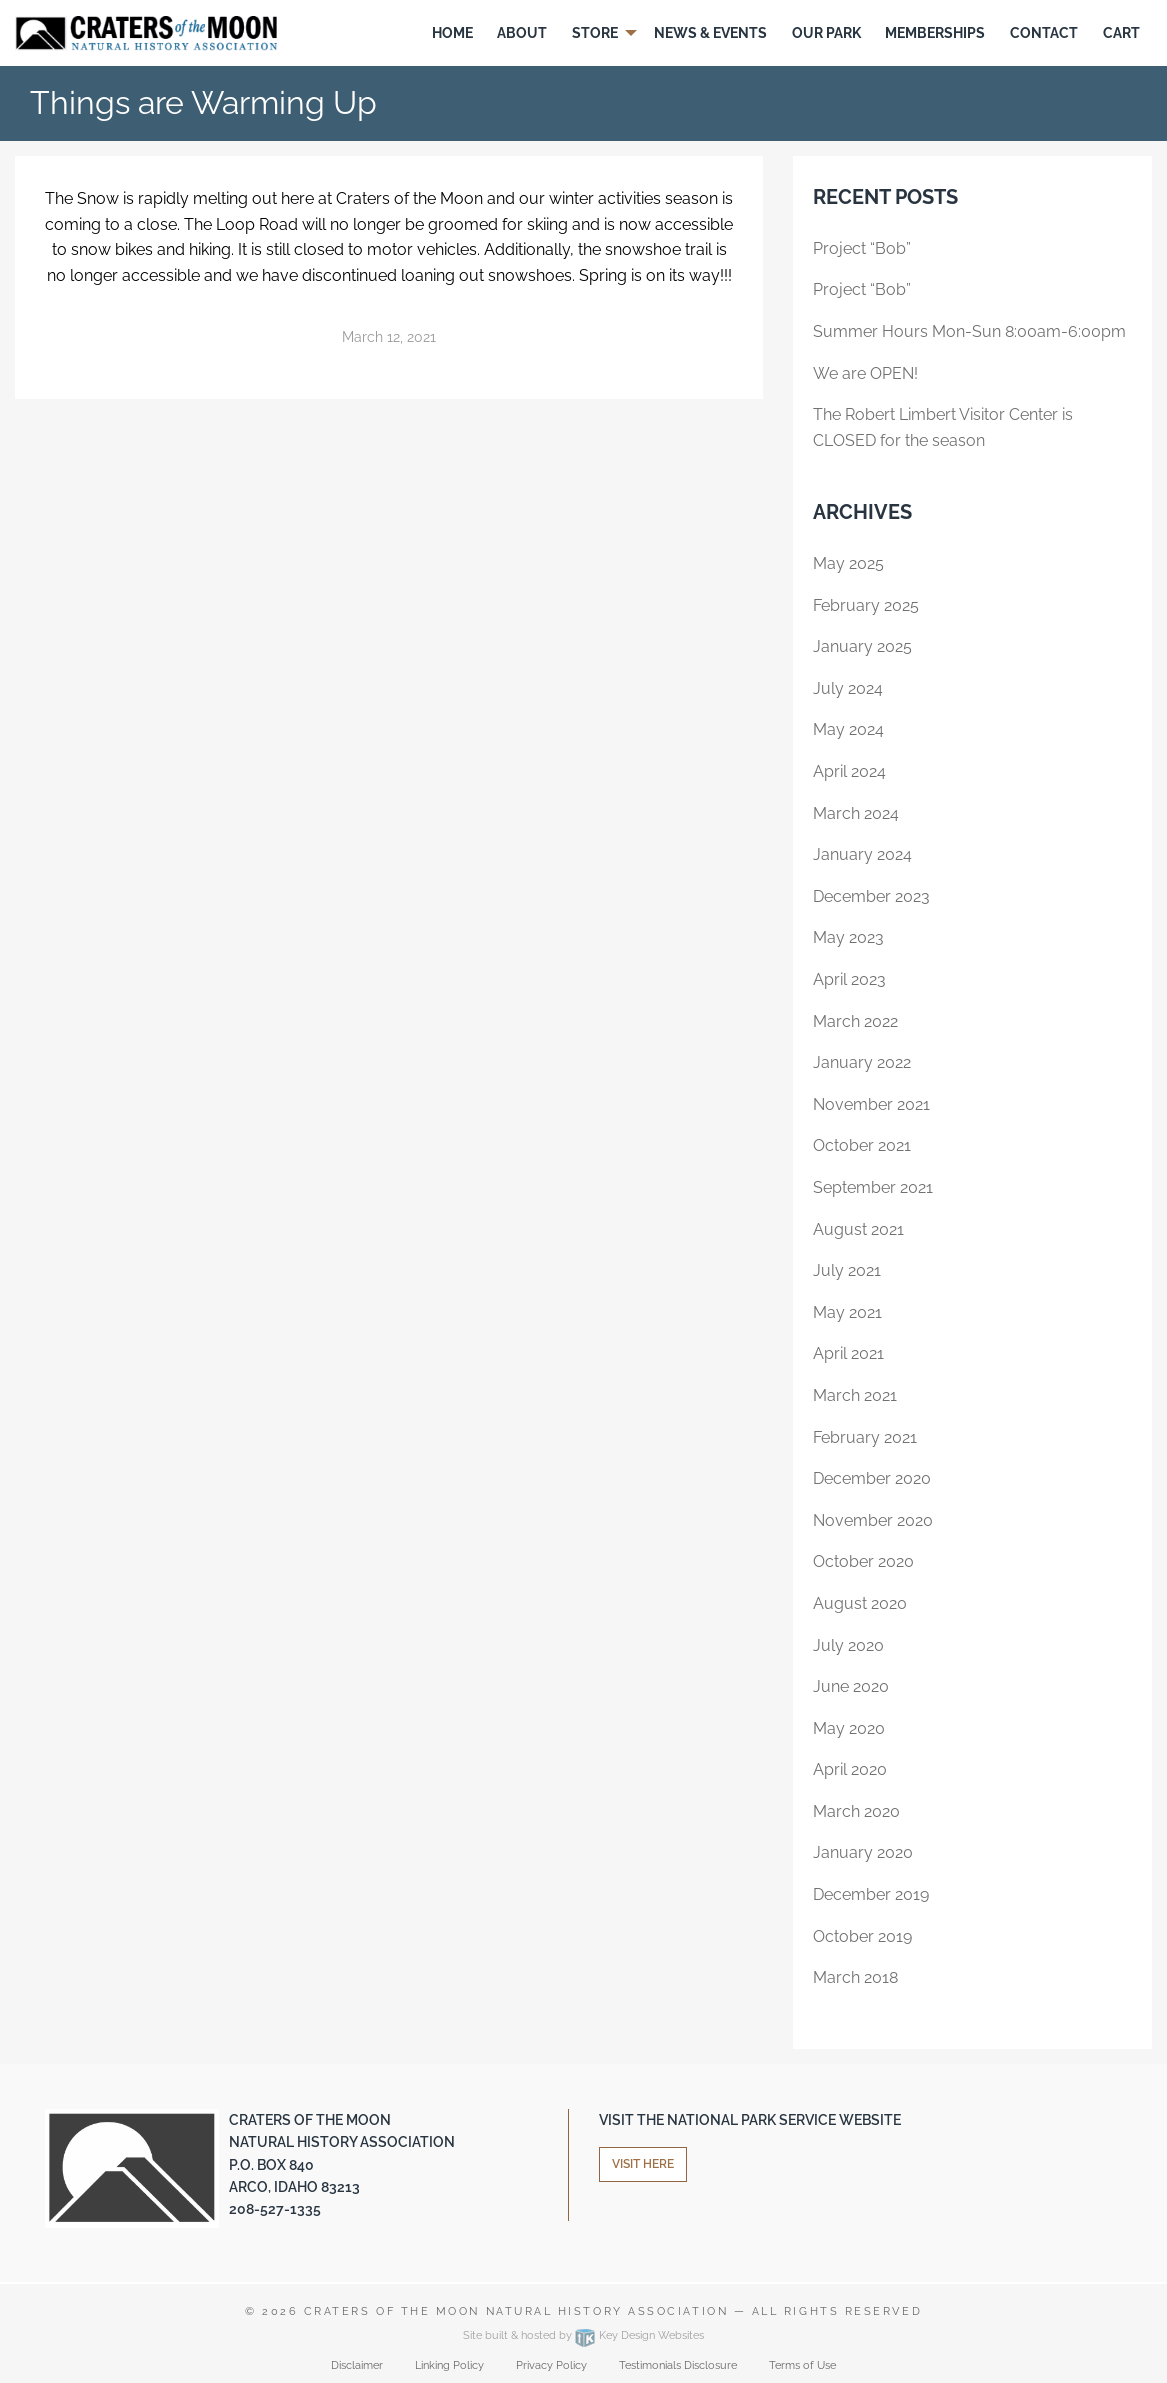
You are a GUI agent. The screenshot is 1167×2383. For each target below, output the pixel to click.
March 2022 (855, 1021)
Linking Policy (449, 2365)
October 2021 (862, 1145)
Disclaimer (357, 2365)
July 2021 (847, 1270)
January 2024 (862, 854)
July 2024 (848, 688)
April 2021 (848, 1353)
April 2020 (850, 1769)
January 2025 (862, 646)
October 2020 (863, 1561)
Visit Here (643, 2164)
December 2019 (871, 1894)
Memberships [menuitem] (935, 33)
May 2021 (847, 1312)
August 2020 (860, 1603)
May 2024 (848, 729)
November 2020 (873, 1520)
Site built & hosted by (583, 2335)
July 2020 (848, 1645)
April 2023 (849, 979)
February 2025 (866, 605)
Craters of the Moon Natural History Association (516, 2311)
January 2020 (863, 1852)
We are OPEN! (865, 373)
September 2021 (873, 1187)
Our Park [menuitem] (826, 33)
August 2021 (858, 1229)
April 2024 (849, 771)
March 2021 (855, 1395)
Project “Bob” (862, 248)
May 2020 (849, 1728)
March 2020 (856, 1811)
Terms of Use (802, 2365)
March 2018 (855, 1977)
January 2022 (862, 1062)
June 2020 (851, 1686)
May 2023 (848, 937)
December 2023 (871, 896)
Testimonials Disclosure (678, 2365)
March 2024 (856, 813)
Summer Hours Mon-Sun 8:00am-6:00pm (969, 331)
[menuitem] (452, 33)
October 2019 (862, 1936)
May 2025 (848, 563)
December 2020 (872, 1478)
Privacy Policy (551, 2365)
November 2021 (871, 1104)
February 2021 (865, 1437)
